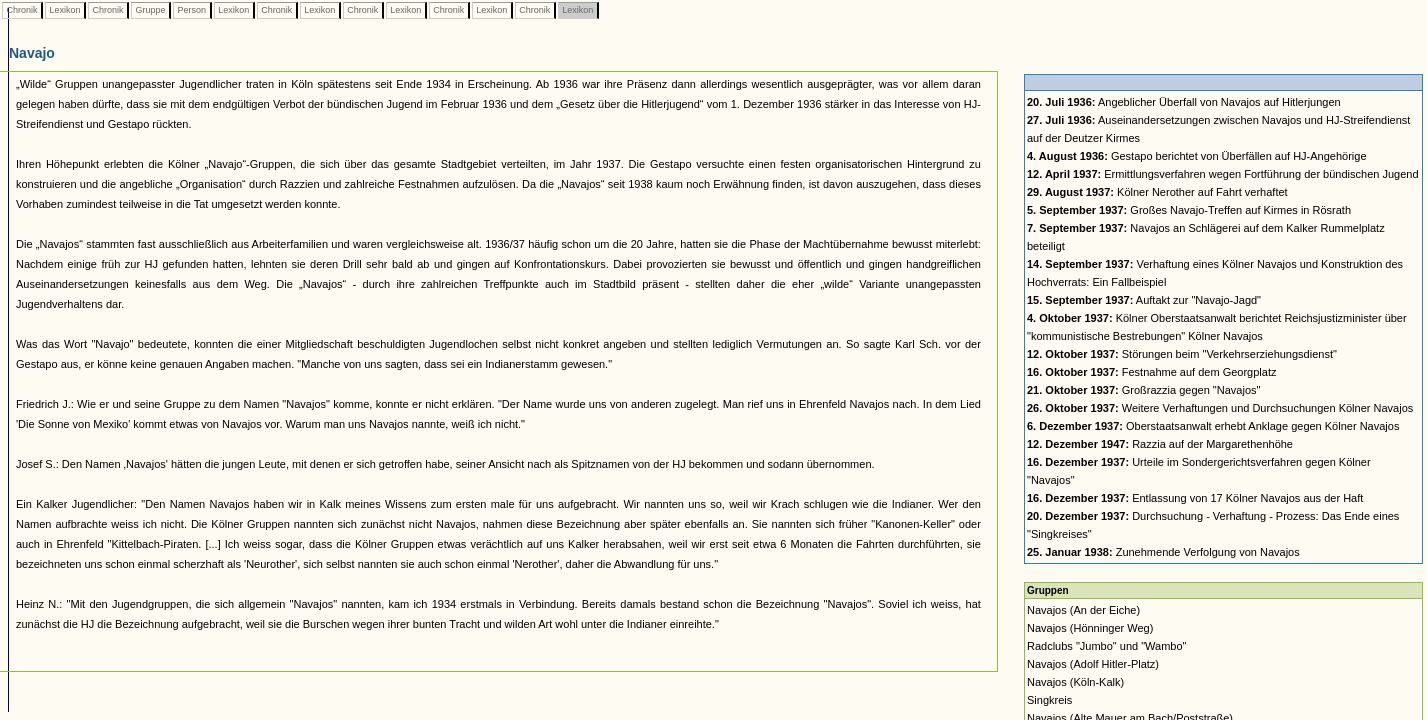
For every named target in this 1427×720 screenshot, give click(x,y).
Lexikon (65, 10)
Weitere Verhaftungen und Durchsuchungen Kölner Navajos (1220, 408)
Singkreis (1049, 700)
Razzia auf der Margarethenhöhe (1160, 444)
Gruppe (150, 10)
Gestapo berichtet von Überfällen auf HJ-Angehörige (1197, 156)
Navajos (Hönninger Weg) (1090, 628)
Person (192, 10)
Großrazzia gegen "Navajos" (1143, 390)
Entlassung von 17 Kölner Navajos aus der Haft (1195, 498)
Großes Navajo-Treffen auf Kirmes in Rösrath (1189, 210)
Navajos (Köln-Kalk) (1075, 682)
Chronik (22, 10)
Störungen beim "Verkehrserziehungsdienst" (1182, 354)
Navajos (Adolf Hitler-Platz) (1093, 664)
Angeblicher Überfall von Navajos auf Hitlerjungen (1184, 102)
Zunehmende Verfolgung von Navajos (1163, 552)
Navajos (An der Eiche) (1083, 610)
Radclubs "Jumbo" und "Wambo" (1107, 646)
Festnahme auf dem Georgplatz (1151, 372)
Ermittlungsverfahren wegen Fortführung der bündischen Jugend (1223, 174)
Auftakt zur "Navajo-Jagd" (1144, 300)
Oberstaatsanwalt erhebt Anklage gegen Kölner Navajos (1213, 426)
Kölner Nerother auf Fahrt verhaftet (1157, 192)
